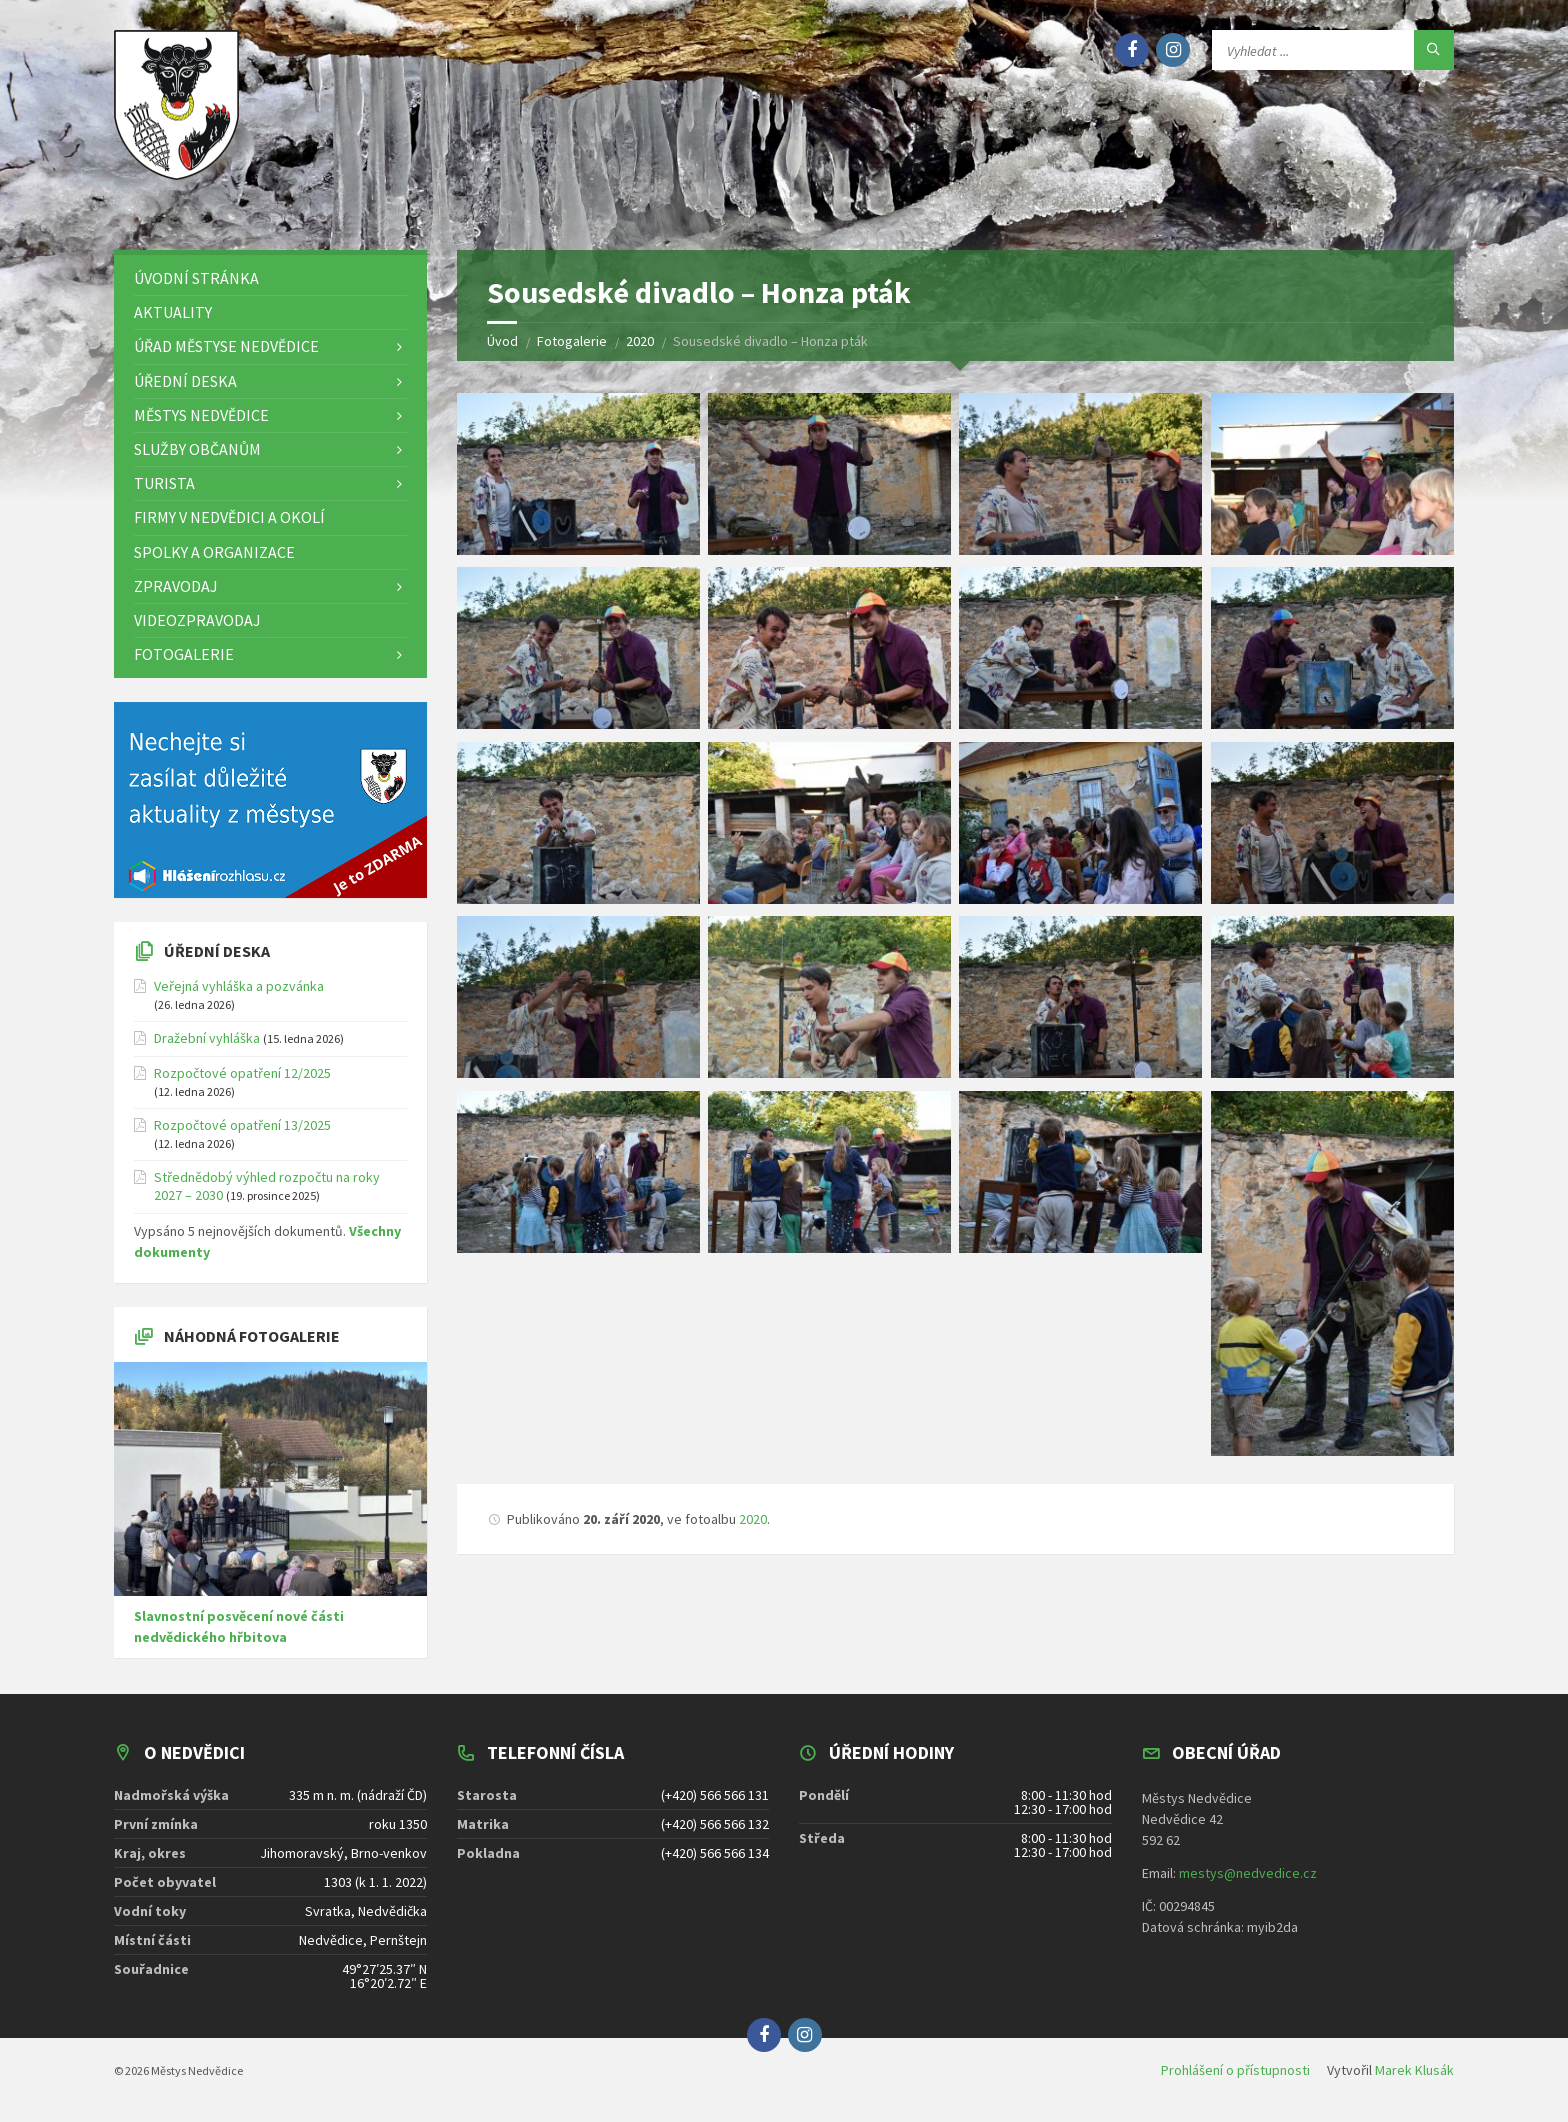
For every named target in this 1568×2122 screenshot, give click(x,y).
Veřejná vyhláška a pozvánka (239, 986)
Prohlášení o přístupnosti (1235, 2070)
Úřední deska (217, 951)
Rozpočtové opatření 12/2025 (242, 1073)
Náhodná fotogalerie (252, 1336)
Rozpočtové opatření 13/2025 (242, 1125)
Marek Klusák (1414, 2070)
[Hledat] (1434, 50)
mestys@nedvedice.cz (1248, 1873)
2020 (753, 1519)
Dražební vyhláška (207, 1038)
